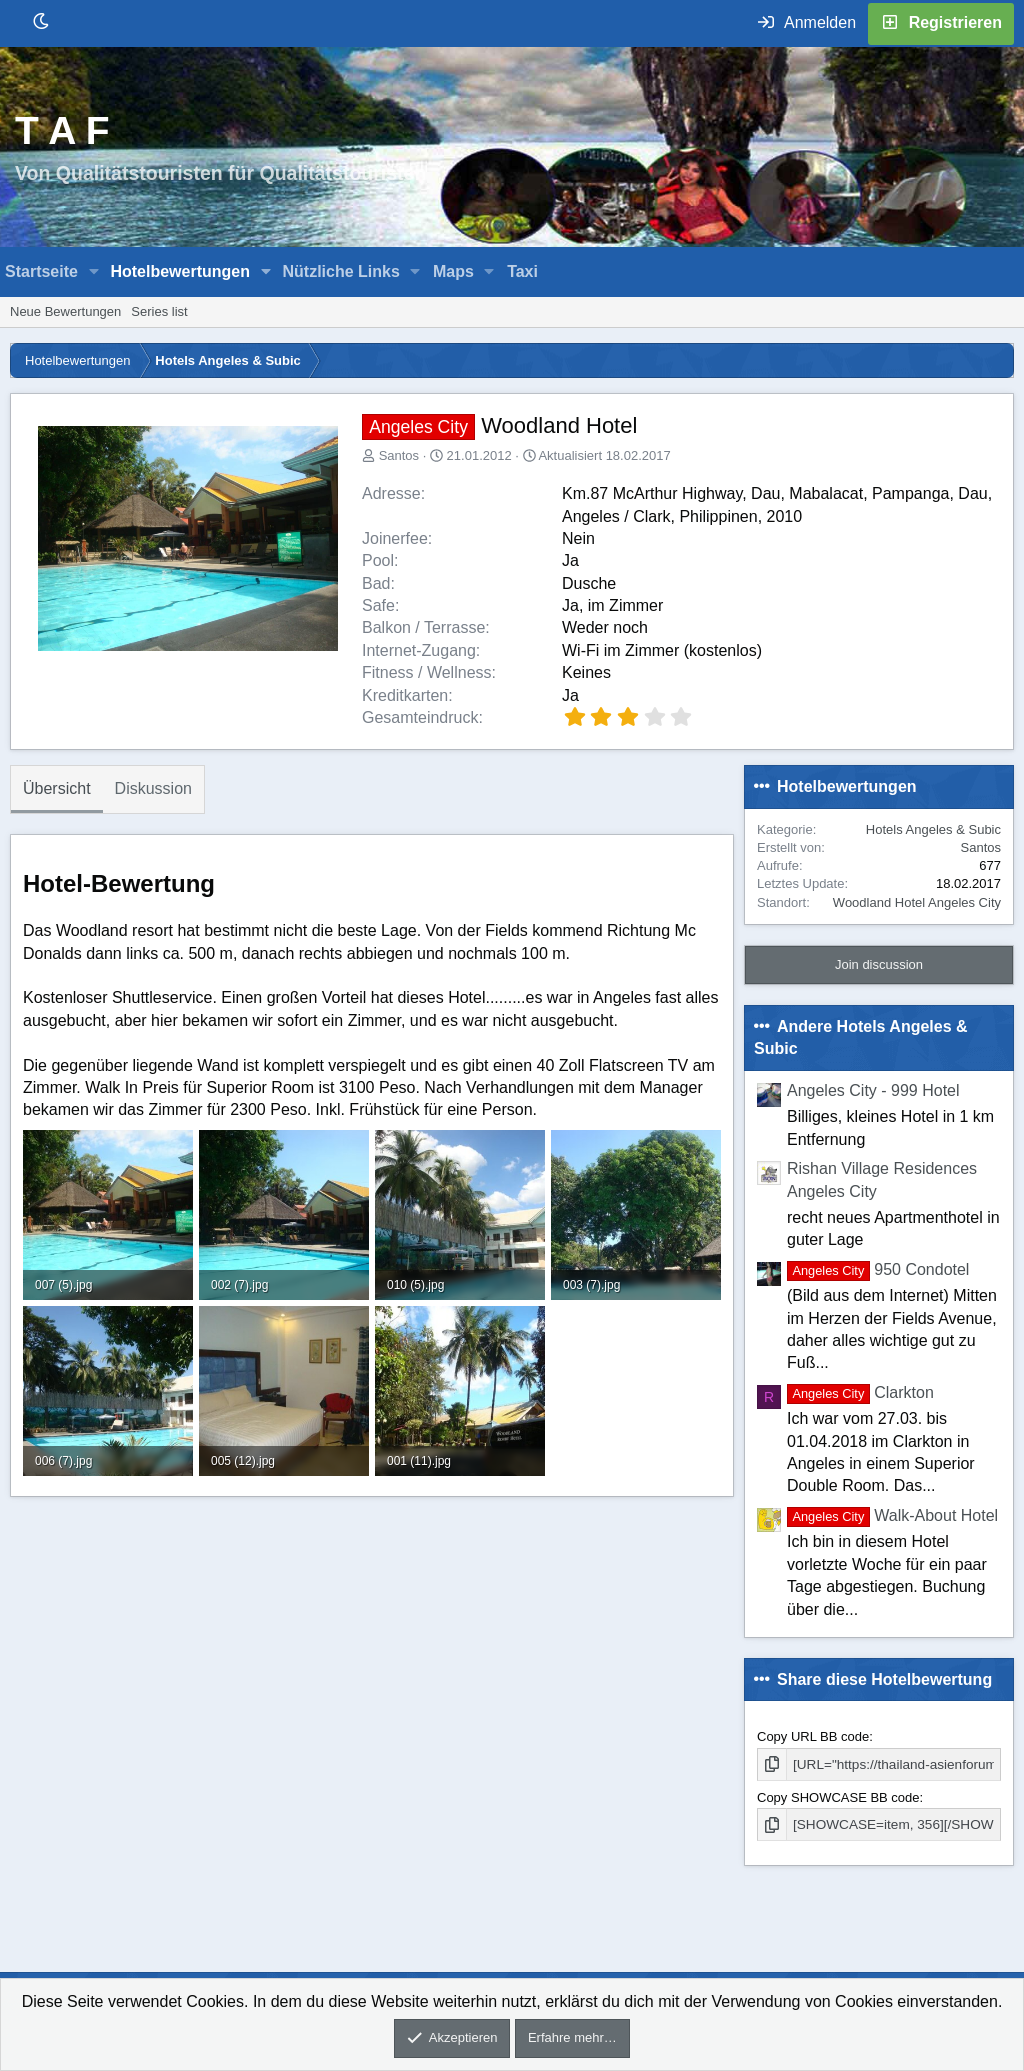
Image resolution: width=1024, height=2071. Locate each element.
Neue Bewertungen (65, 311)
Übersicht (57, 788)
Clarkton (860, 1392)
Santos (399, 455)
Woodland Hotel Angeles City (917, 902)
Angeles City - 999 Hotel (873, 1090)
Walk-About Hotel (892, 1515)
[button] (94, 272)
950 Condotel (878, 1269)
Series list (159, 311)
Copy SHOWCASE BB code (838, 1796)
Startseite (41, 271)
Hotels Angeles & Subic (933, 829)
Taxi (522, 271)
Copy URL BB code (813, 1736)
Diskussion (153, 788)
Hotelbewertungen (180, 271)
